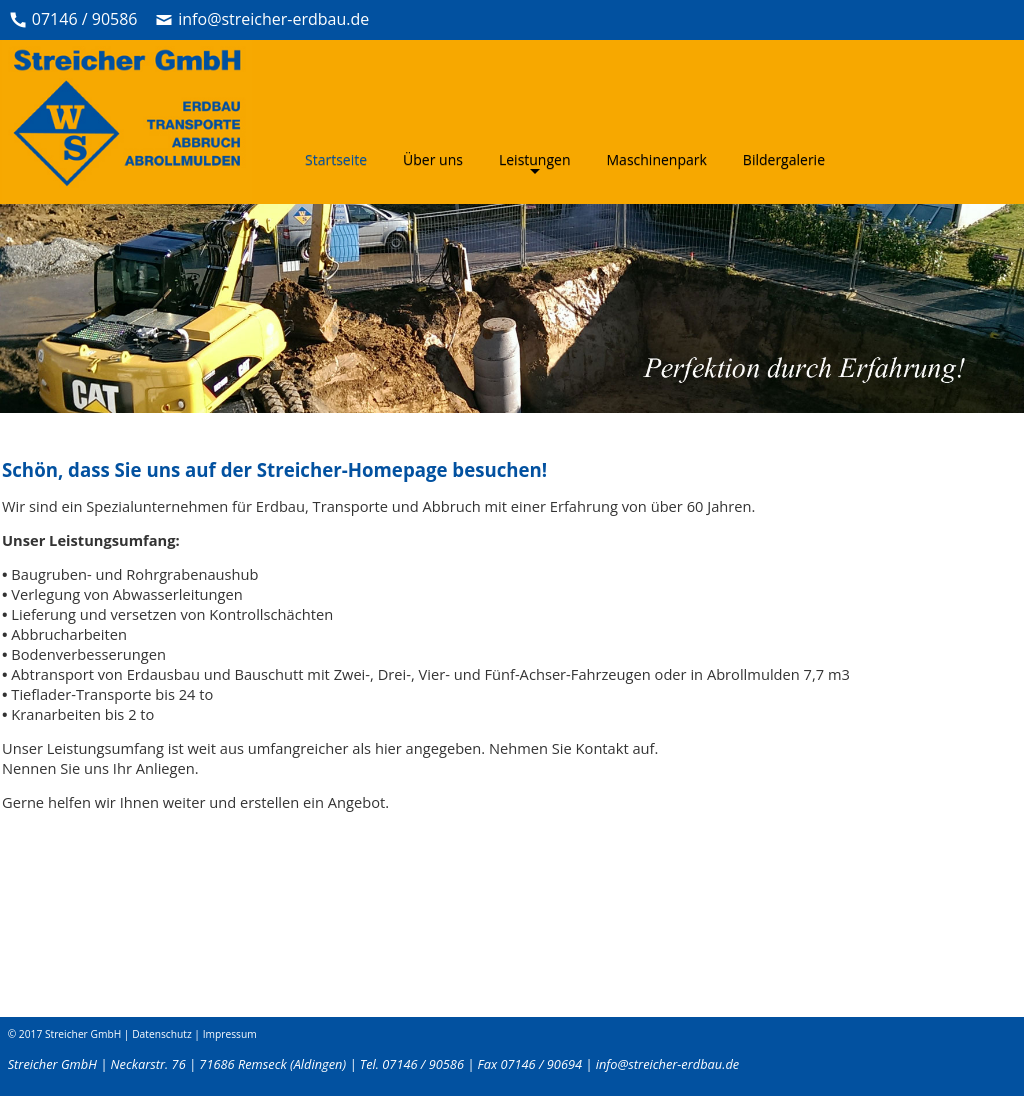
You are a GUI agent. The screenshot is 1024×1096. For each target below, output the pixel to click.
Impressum (230, 1034)
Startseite (336, 159)
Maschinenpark (657, 159)
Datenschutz (162, 1034)
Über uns (433, 159)
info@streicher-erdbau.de (273, 19)
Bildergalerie (784, 159)
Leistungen (535, 160)
